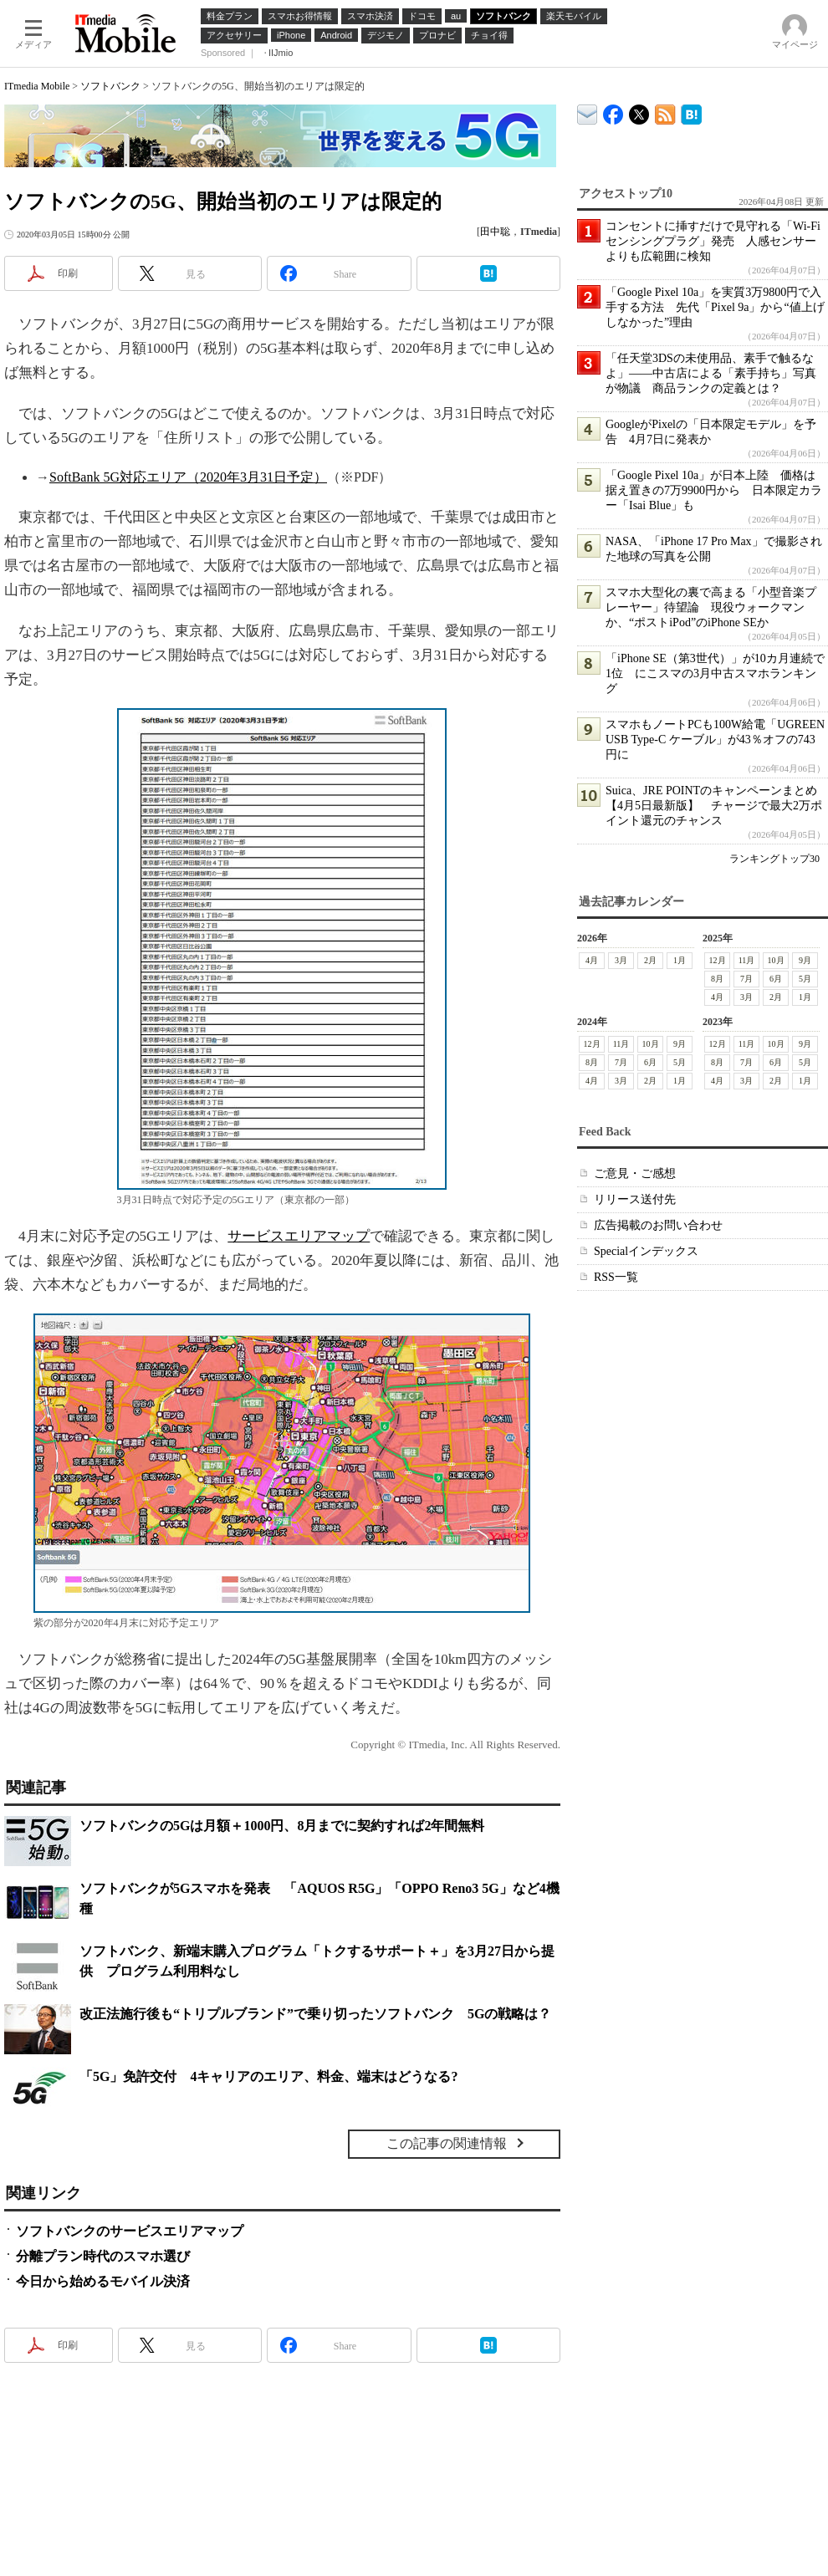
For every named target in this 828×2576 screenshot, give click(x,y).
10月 (776, 960)
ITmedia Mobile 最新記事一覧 (665, 112)
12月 (717, 960)
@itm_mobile (639, 111)
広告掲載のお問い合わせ (658, 1225)
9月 (805, 960)
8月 (717, 978)
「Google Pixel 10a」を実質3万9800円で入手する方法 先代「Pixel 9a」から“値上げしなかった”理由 (715, 307)
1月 (679, 960)
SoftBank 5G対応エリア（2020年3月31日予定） (188, 477)
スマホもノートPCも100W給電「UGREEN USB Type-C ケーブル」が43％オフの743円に (715, 739)
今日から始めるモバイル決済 (103, 2281)
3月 (621, 960)
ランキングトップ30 (774, 859)
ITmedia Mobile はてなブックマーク (691, 112)
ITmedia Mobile (36, 86)
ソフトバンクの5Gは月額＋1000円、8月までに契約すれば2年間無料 (281, 1826)
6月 (775, 978)
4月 (591, 960)
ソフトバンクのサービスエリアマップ (129, 2231)
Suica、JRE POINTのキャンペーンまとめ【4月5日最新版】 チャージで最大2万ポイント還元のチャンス (714, 805)
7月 (746, 978)
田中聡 (495, 231)
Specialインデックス (646, 1251)
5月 (805, 978)
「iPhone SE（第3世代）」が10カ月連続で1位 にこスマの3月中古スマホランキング (715, 673)
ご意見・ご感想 (635, 1173)
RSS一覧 (616, 1277)
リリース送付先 (635, 1199)
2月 (650, 960)
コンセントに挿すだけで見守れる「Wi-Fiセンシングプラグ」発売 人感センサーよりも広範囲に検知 (713, 241)
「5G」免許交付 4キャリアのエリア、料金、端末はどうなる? (268, 2076)
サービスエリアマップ (298, 1236)
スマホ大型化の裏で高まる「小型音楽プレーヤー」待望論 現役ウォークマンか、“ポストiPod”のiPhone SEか (711, 607)
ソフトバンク (110, 86)
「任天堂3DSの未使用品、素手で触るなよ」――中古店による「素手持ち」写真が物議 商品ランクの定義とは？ (711, 373)
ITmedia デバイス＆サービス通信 (587, 112)
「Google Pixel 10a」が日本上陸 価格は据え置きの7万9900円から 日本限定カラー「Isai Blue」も (714, 490)
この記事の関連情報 (446, 2143)
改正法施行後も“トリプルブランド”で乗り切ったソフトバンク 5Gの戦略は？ (315, 2014)
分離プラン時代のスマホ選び (103, 2256)
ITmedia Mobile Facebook (613, 111)
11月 (747, 960)
